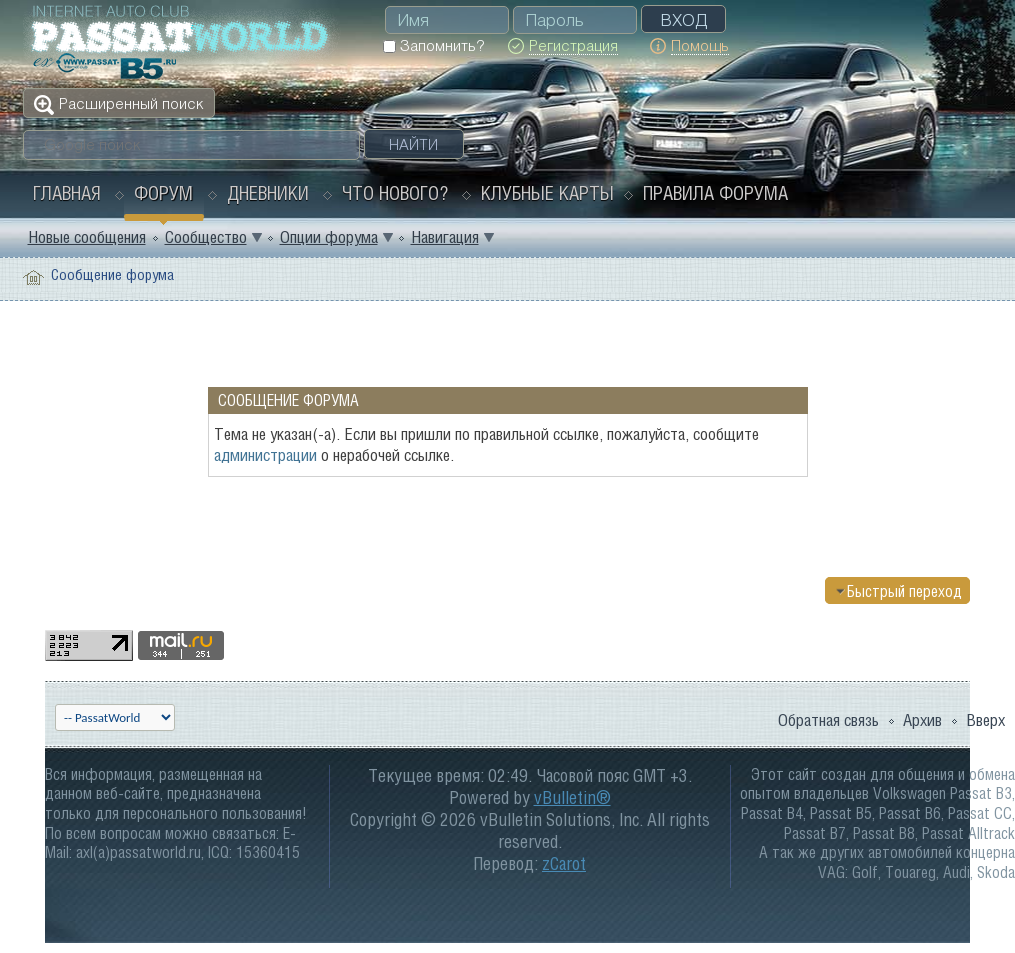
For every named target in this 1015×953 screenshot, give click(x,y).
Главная (67, 193)
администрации (265, 455)
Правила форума (715, 193)
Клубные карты (547, 193)
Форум (163, 193)
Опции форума (329, 237)
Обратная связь (828, 720)
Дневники (268, 193)
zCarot (564, 863)
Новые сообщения (87, 237)
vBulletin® (572, 797)
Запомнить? (433, 45)
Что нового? (395, 193)
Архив (922, 720)
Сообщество (206, 237)
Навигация (445, 237)
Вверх (985, 720)
